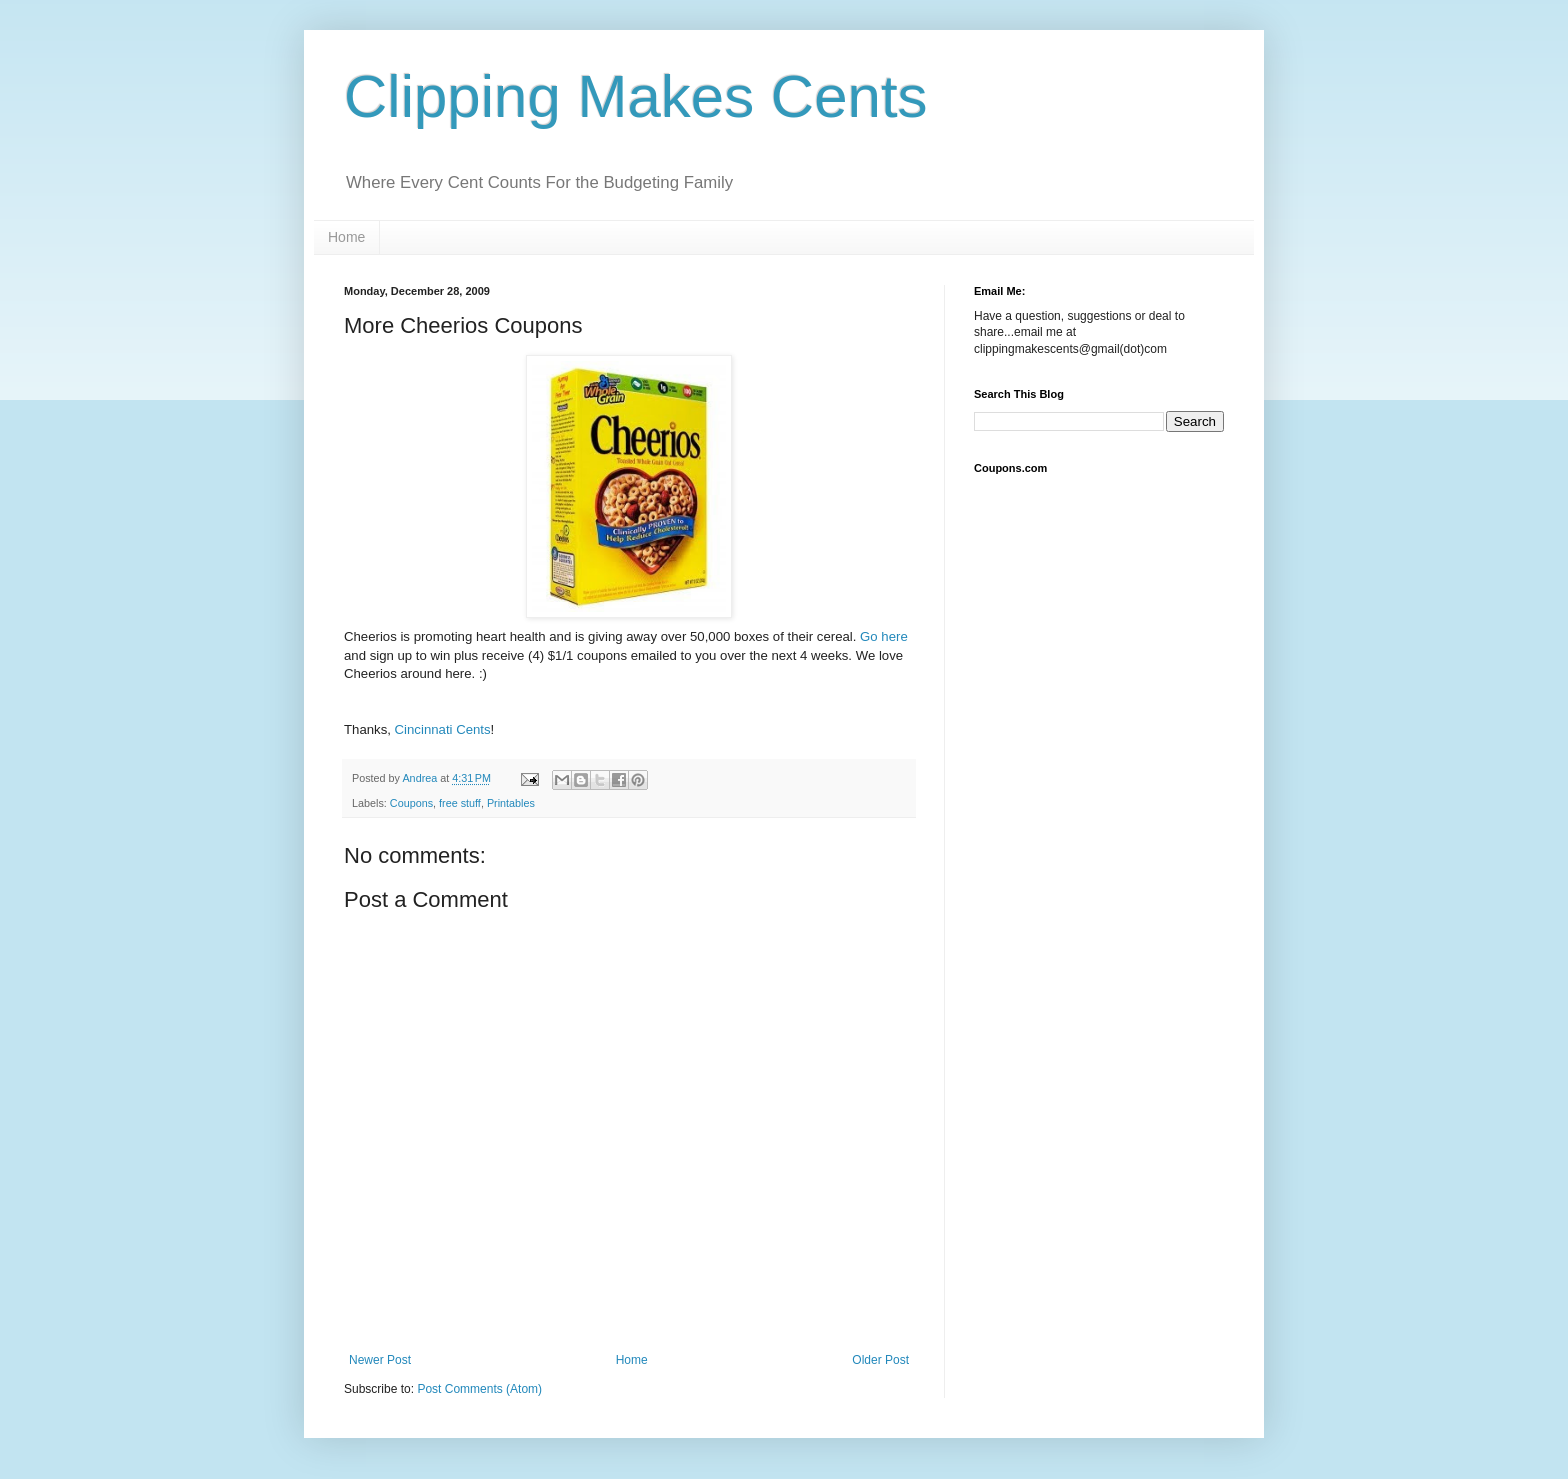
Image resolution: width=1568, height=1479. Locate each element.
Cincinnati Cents (443, 729)
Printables (511, 803)
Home (346, 237)
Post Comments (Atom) (479, 1389)
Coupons (411, 803)
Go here (884, 636)
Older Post (880, 1360)
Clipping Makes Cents (636, 96)
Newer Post (380, 1360)
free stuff (460, 803)
